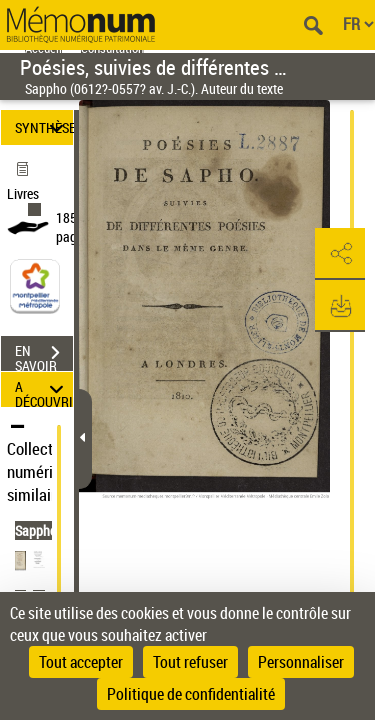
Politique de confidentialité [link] (191, 694)
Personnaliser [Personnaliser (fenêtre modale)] (301, 662)
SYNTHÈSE (44, 127)
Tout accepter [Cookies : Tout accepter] (81, 662)
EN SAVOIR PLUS (44, 355)
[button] (340, 254)
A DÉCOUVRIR (44, 389)
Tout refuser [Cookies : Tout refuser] (190, 662)
